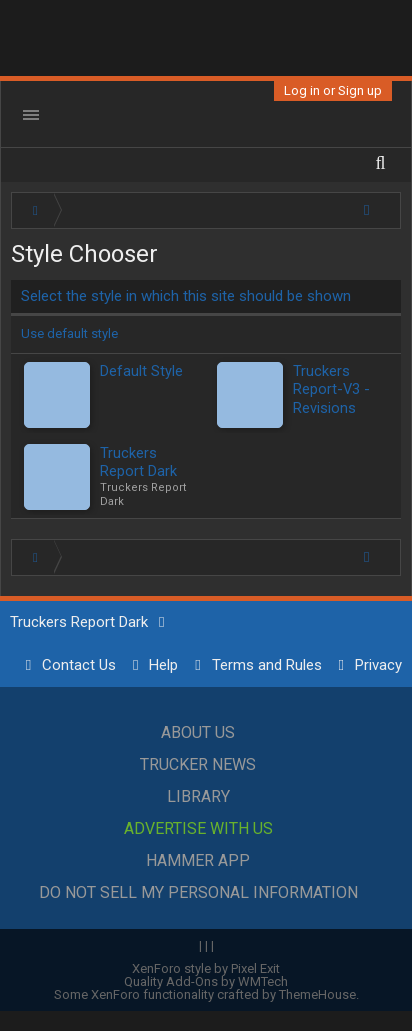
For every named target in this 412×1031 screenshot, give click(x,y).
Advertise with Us (198, 828)
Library (198, 796)
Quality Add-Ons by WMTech (206, 981)
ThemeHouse (317, 994)
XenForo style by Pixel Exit (206, 968)
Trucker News (198, 764)
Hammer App (198, 860)
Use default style (69, 333)
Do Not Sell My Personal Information (198, 892)
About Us (198, 732)
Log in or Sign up (333, 90)
